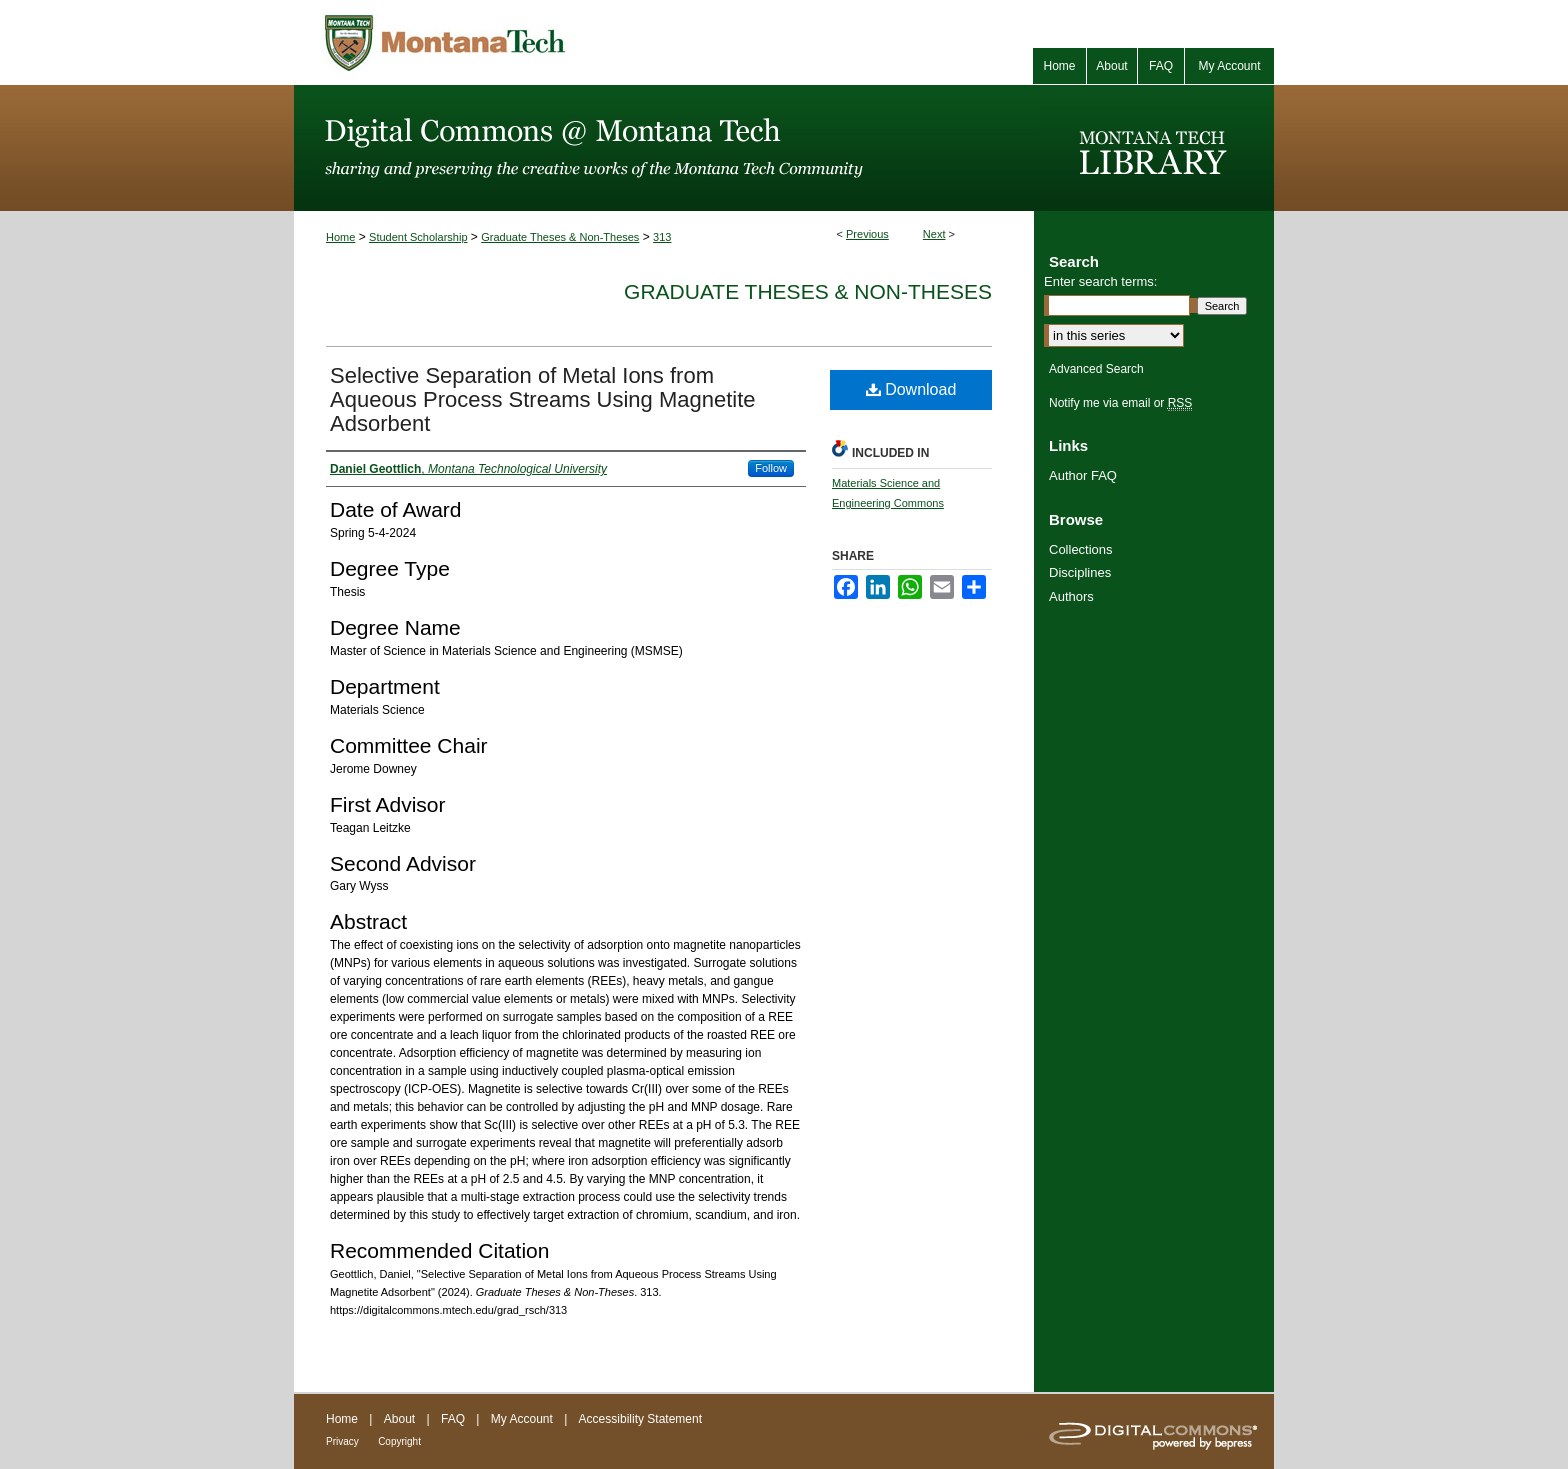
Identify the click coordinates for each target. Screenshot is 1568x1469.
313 (662, 237)
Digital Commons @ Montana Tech (664, 148)
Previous (867, 234)
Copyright (399, 1441)
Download (911, 389)
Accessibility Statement (640, 1419)
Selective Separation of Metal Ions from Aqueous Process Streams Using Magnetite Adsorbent (543, 399)
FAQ (453, 1419)
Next (934, 234)
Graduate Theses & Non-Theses (560, 237)
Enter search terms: (1100, 281)
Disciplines (1080, 572)
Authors (1071, 596)
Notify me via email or (1120, 403)
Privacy (342, 1441)
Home (340, 237)
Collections (1081, 549)
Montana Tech (534, 42)
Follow (771, 468)
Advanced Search (1096, 369)
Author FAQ (1083, 475)
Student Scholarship (418, 237)
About (399, 1419)
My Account (522, 1419)
